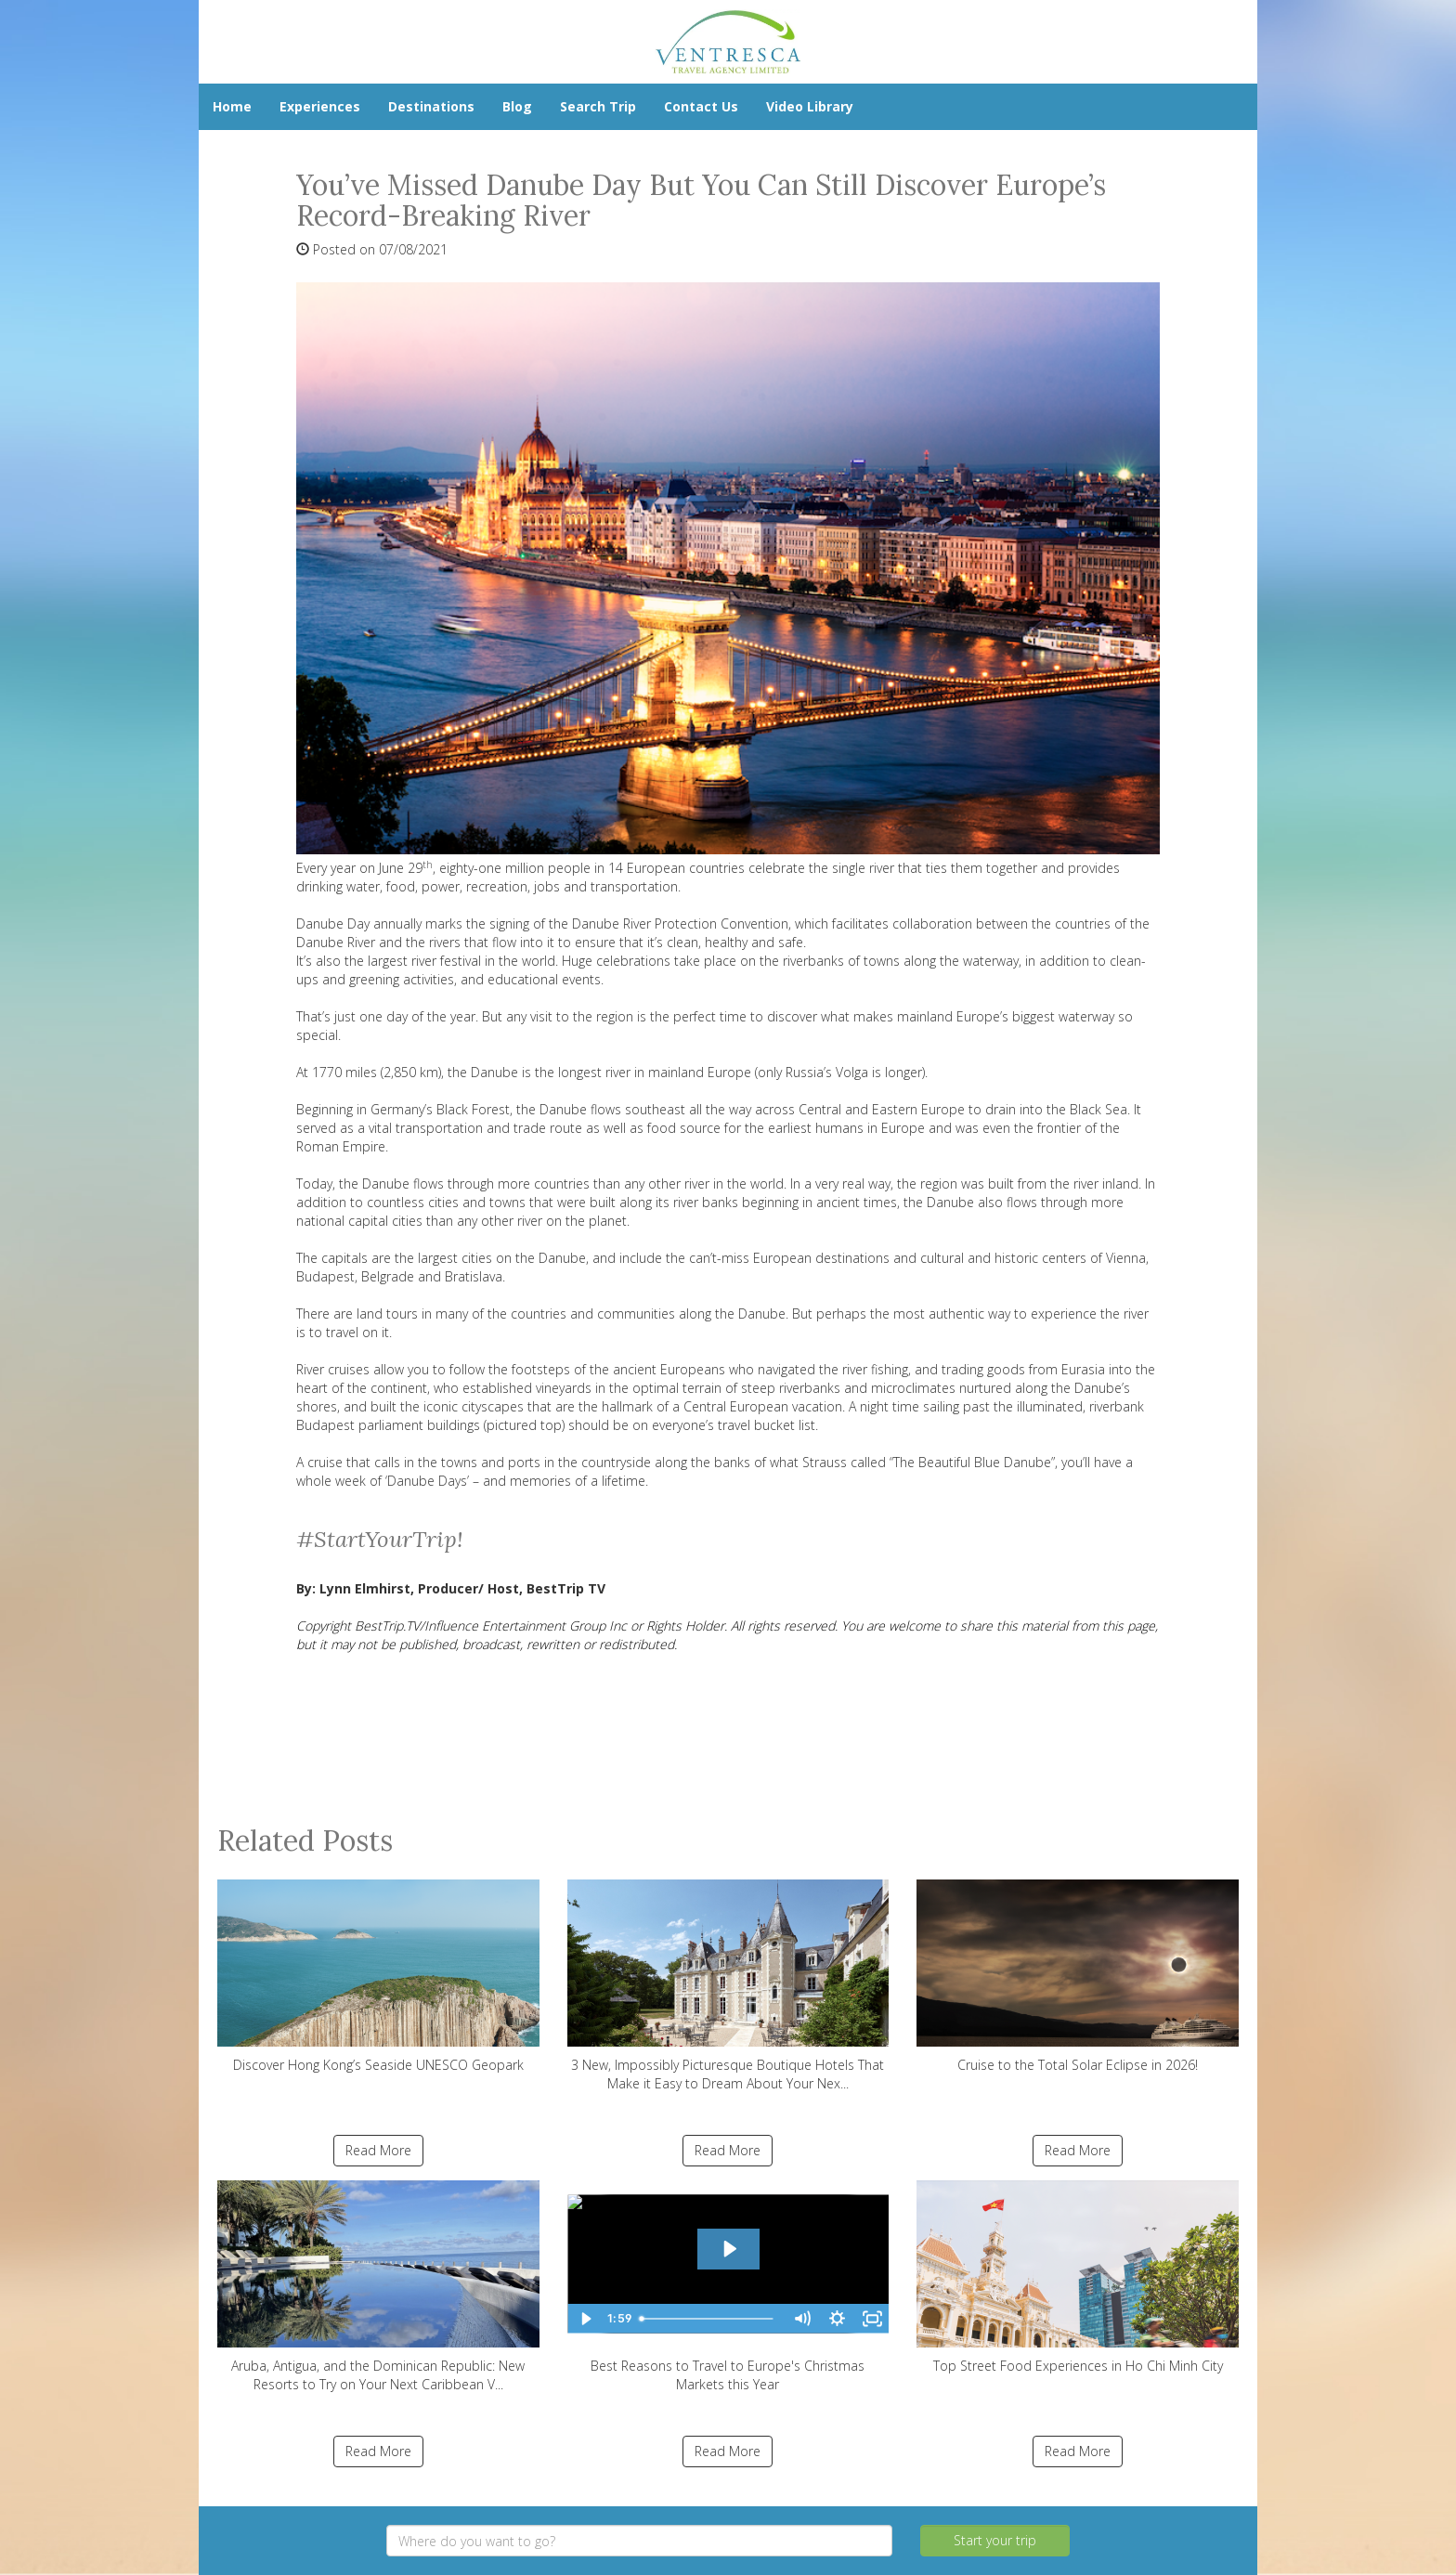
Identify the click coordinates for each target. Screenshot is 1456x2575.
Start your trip (995, 2540)
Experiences (320, 106)
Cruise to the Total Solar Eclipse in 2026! (1077, 1976)
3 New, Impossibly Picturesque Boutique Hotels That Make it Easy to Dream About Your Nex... (728, 1985)
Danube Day (334, 923)
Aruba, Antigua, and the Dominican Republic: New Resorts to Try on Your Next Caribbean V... (378, 2286)
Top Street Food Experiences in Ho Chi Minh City (1077, 2277)
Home (232, 106)
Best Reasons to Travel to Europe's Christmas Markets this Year (728, 2286)
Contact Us (701, 106)
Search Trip (598, 106)
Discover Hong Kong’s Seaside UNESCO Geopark (378, 1976)
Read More (378, 2150)
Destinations (431, 106)
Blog (517, 106)
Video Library (809, 106)
